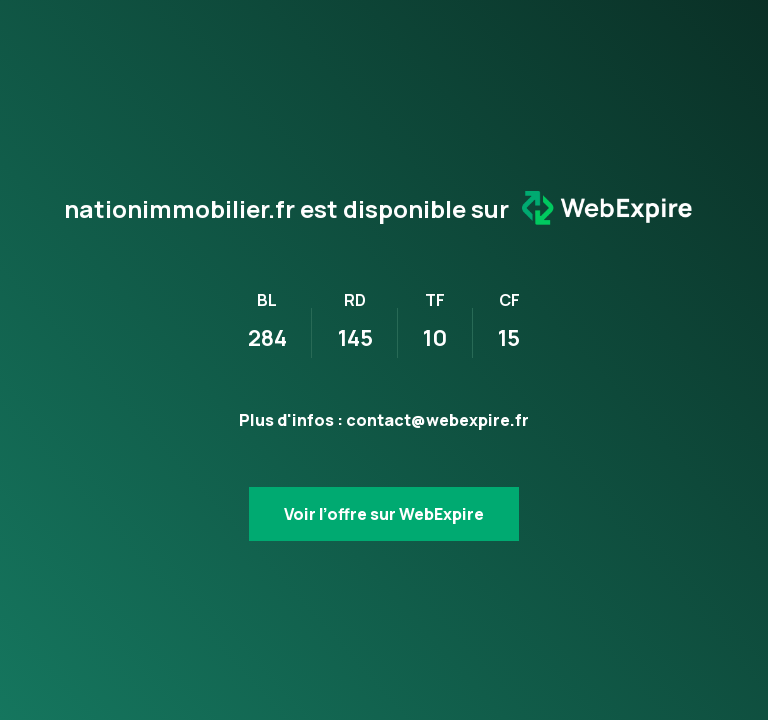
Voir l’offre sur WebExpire (384, 514)
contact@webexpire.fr (437, 420)
